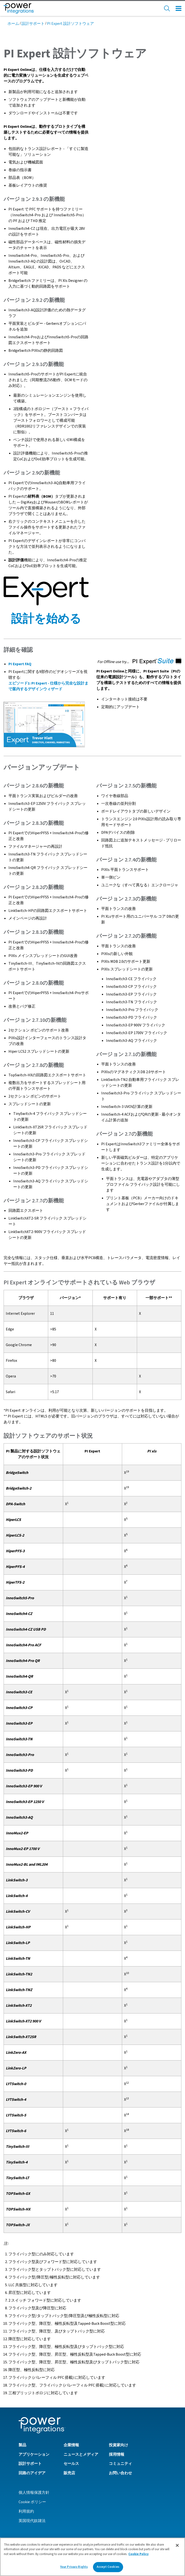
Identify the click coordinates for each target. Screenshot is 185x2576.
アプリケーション (34, 2454)
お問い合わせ (120, 2473)
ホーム (13, 23)
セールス (71, 2463)
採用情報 (116, 2454)
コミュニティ (120, 2463)
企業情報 (71, 2445)
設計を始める (46, 619)
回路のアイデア (32, 2473)
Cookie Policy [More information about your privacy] (138, 2554)
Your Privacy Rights (74, 2567)
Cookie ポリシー (32, 2502)
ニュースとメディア (81, 2454)
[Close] (177, 2545)
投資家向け (118, 2445)
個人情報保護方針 (34, 2492)
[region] (92, 2557)
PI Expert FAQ (19, 664)
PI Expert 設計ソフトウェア (70, 23)
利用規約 (26, 2511)
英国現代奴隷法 (32, 2520)
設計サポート (33, 23)
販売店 (69, 2473)
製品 (22, 2445)
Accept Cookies (108, 2567)
